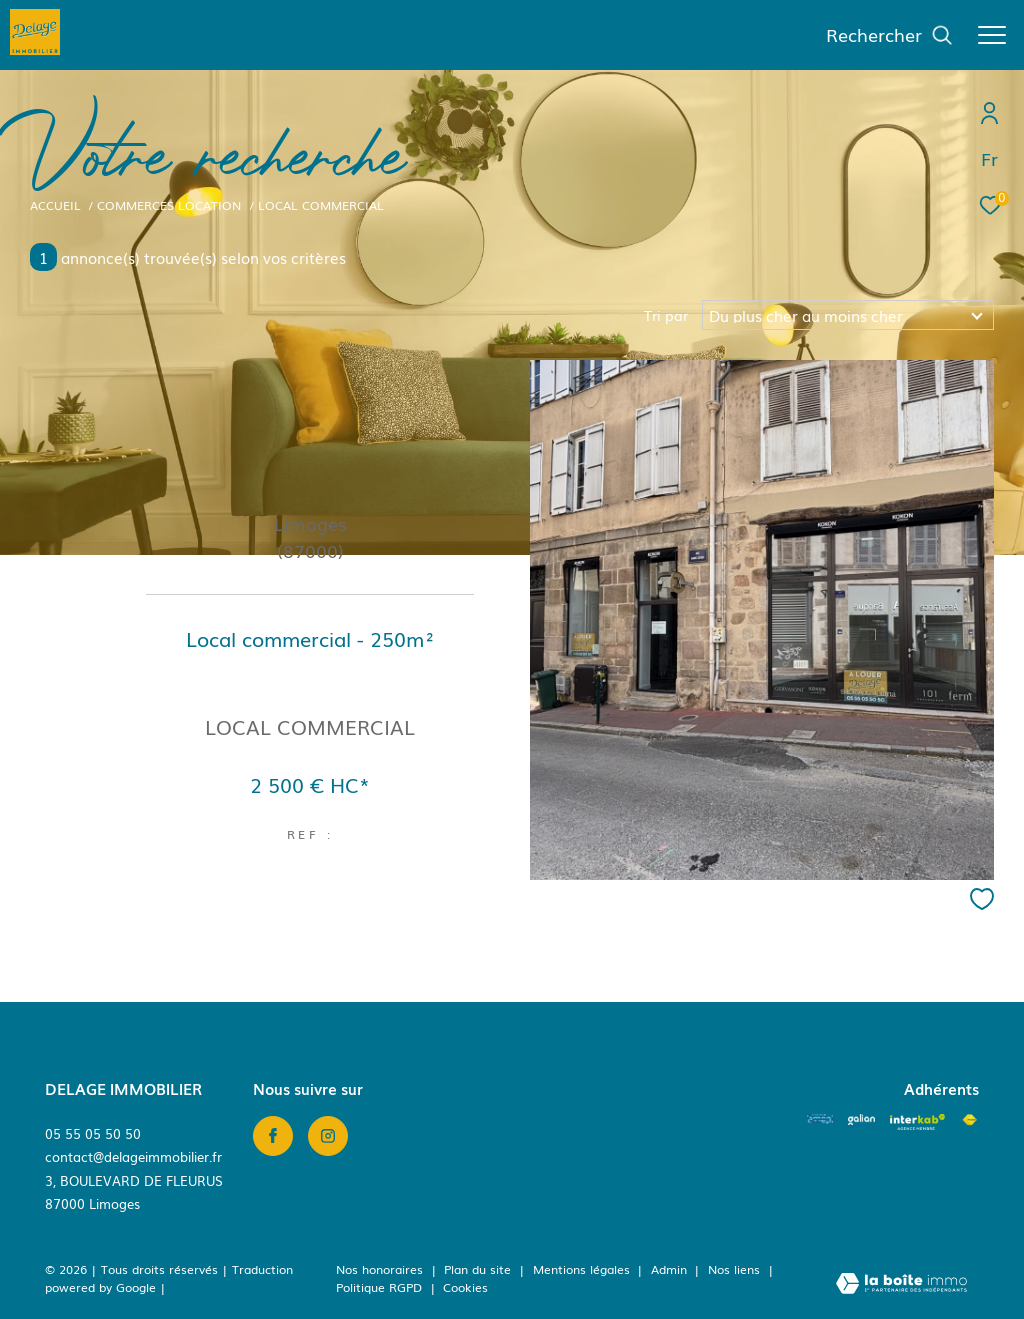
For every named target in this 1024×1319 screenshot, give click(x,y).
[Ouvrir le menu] (992, 35)
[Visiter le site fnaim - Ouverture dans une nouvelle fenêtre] (969, 1120)
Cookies (465, 1288)
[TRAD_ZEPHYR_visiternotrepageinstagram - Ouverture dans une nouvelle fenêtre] (328, 1136)
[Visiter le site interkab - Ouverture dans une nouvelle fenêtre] (917, 1122)
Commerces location (169, 204)
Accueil (55, 204)
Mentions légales (583, 1269)
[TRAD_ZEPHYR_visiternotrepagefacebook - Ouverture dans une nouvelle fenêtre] (273, 1136)
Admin (671, 1269)
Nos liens (736, 1269)
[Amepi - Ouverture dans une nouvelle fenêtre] (820, 1119)
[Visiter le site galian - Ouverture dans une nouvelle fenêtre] (861, 1119)
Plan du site (479, 1269)
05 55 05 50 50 (93, 1133)
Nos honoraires (379, 1269)
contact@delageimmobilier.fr (133, 1156)
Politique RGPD (379, 1287)
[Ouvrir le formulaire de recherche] (889, 35)
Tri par (666, 315)
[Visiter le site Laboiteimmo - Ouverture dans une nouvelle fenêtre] (901, 1284)
